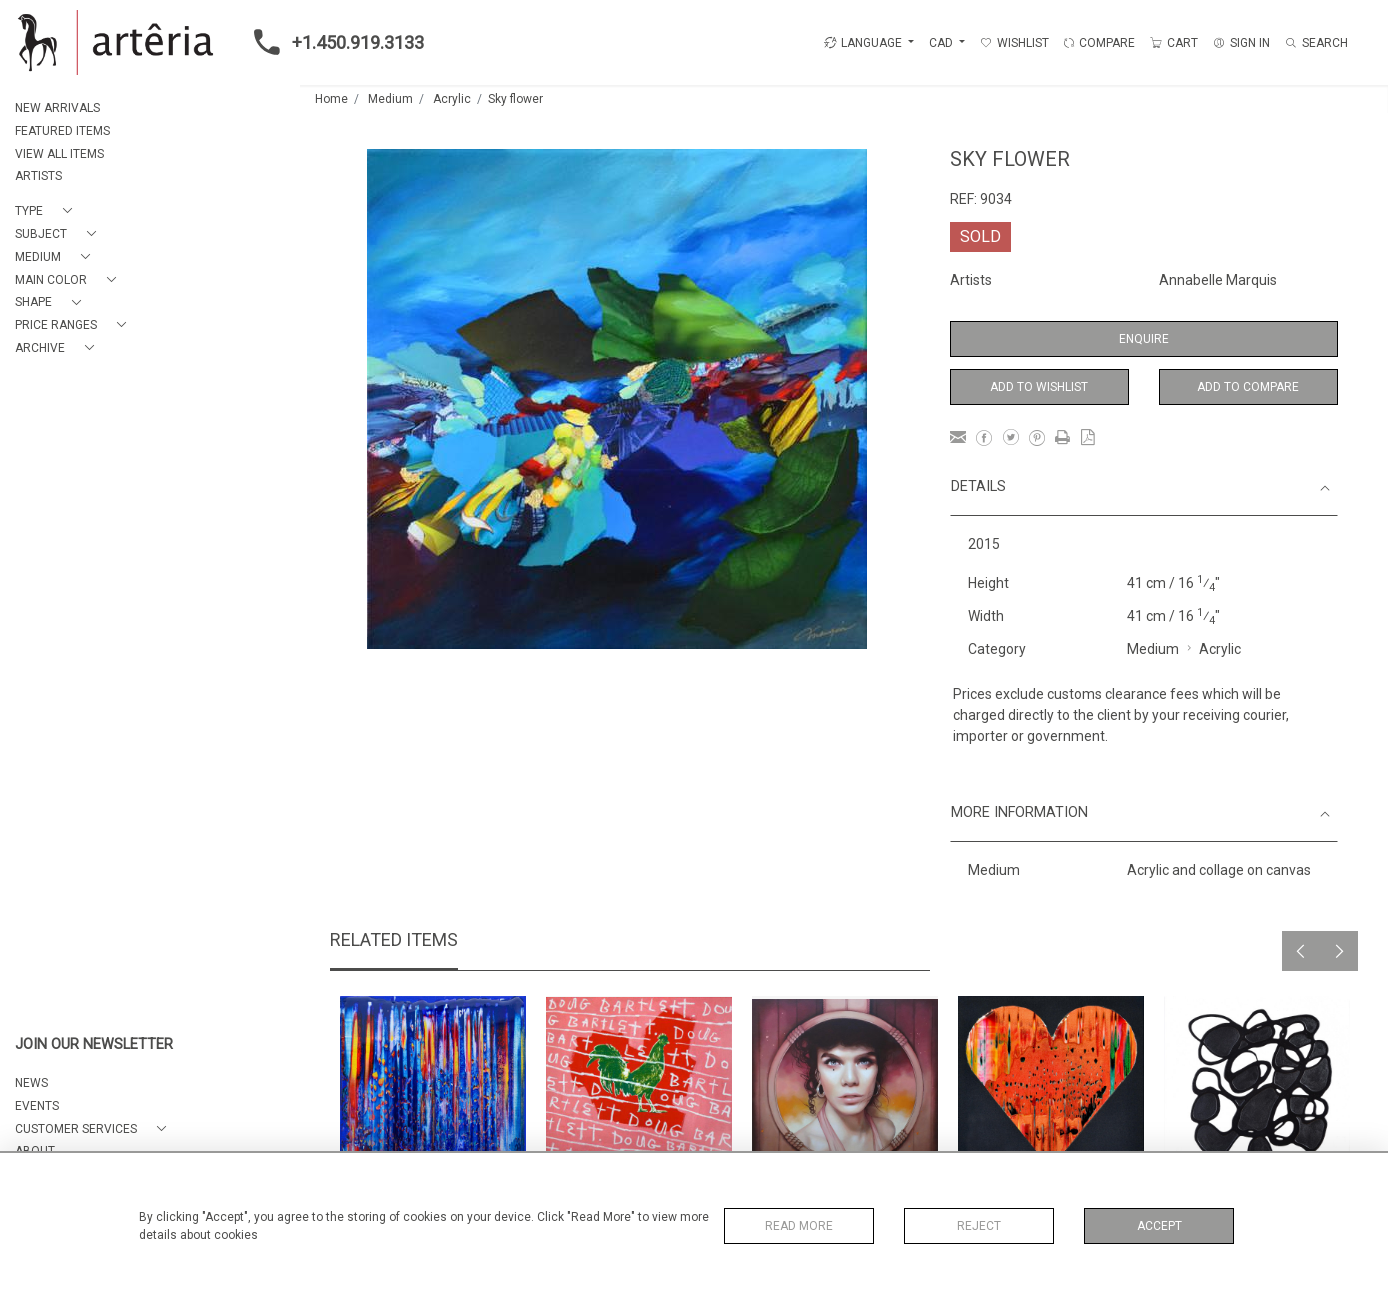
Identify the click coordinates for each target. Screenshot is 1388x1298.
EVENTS (37, 1106)
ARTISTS (38, 176)
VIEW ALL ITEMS (59, 154)
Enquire (1144, 339)
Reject (979, 1226)
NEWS (31, 1083)
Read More (799, 1226)
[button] (47, 211)
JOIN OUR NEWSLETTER (94, 1044)
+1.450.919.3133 (333, 42)
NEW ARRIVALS (57, 108)
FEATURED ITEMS (62, 131)
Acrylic (452, 99)
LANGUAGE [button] (863, 43)
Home (331, 99)
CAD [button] (942, 43)
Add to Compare (1248, 387)
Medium (390, 99)
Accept (1159, 1226)
